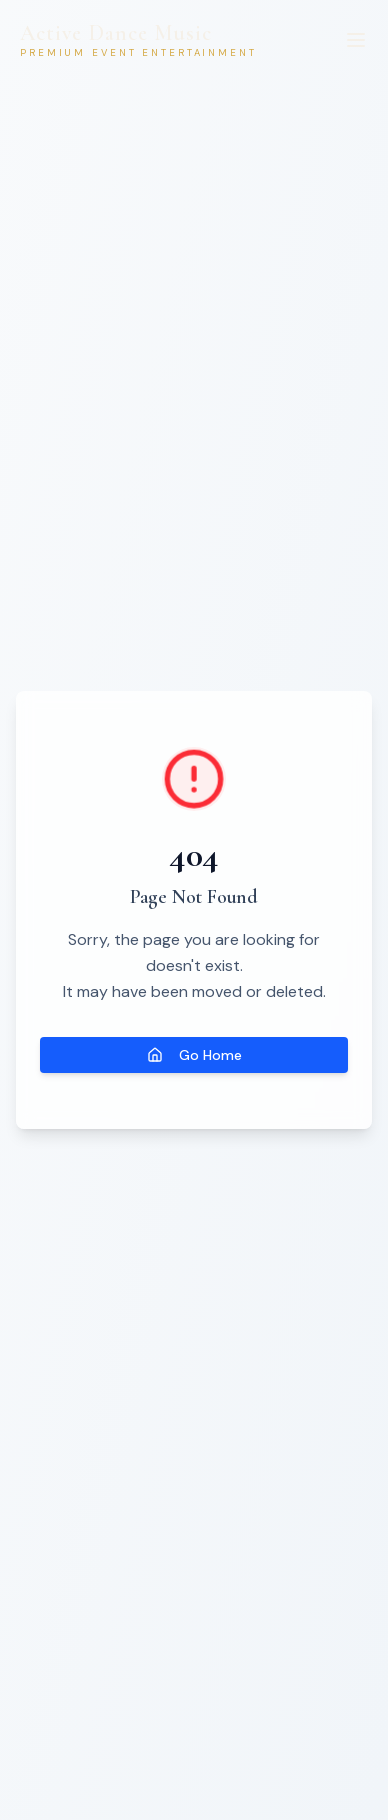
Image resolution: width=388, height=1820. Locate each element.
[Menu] (356, 40)
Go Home (194, 1055)
